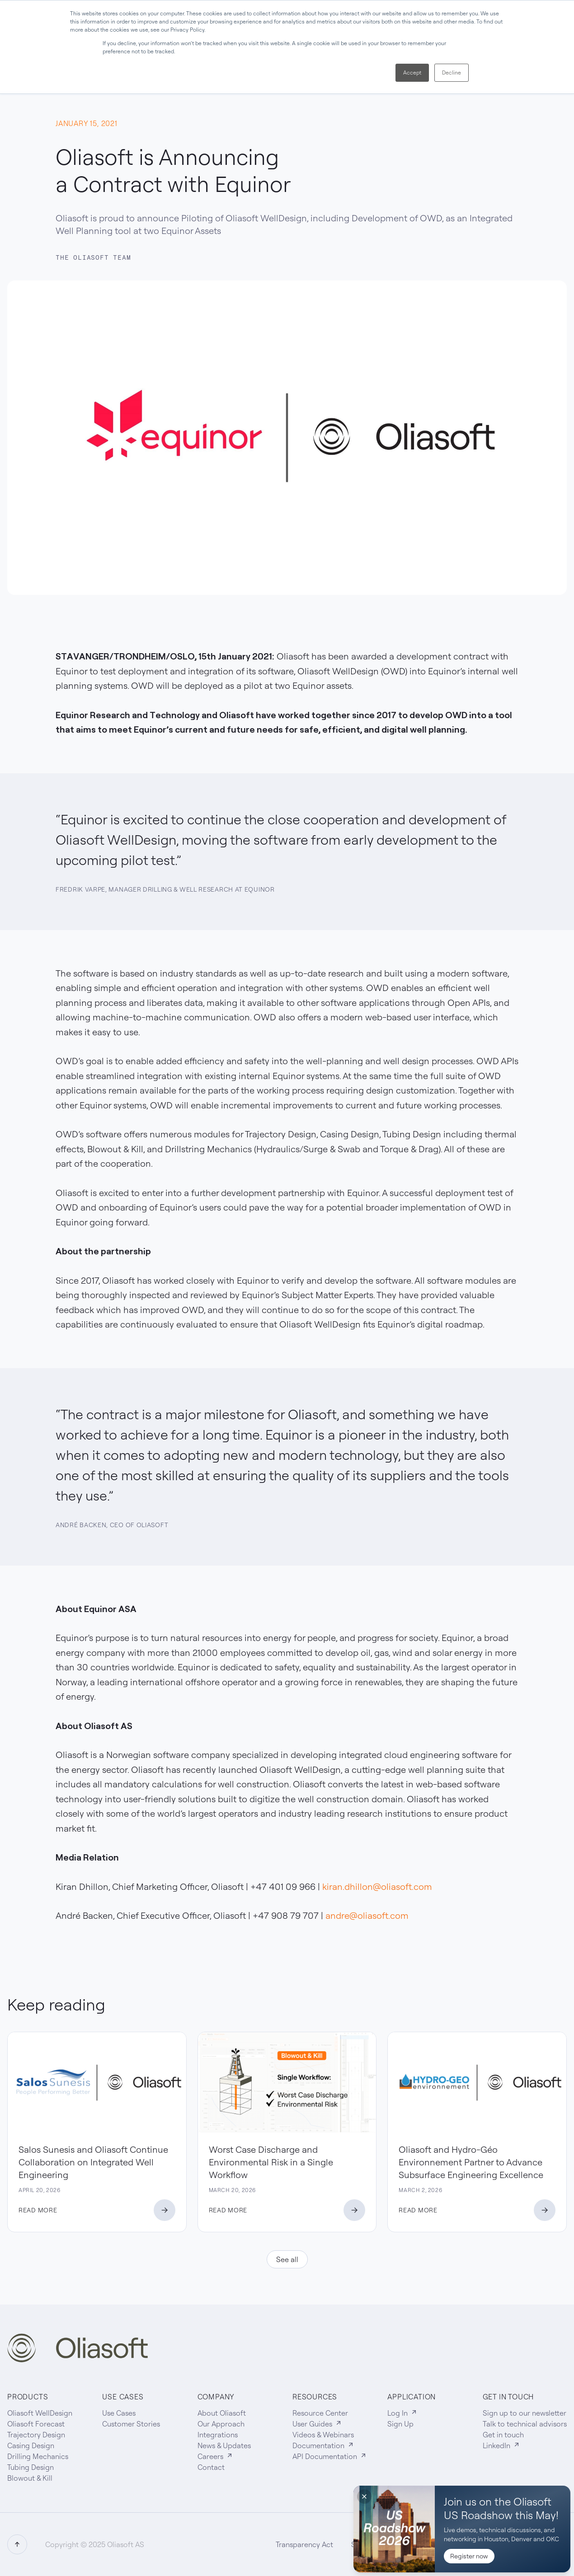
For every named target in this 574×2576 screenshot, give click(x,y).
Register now (469, 2556)
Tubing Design (30, 2467)
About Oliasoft (222, 2412)
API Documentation (329, 2456)
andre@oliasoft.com (367, 1915)
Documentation (323, 2445)
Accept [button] (412, 72)
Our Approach (221, 2423)
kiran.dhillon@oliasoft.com (377, 1886)
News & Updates (224, 2445)
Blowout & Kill (29, 2477)
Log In (402, 2412)
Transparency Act (304, 2544)
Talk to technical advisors (525, 2423)
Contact (211, 2467)
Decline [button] (451, 72)
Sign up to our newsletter (524, 2412)
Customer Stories (131, 2423)
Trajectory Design (36, 2434)
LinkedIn (501, 2445)
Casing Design (30, 2445)
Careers (215, 2456)
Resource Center (320, 2412)
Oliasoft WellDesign (39, 2412)
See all (287, 2259)
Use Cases (119, 2412)
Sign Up (400, 2423)
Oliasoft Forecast (36, 2423)
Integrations (218, 2434)
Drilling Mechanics (37, 2456)
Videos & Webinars (323, 2434)
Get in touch (503, 2434)
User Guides (317, 2423)
